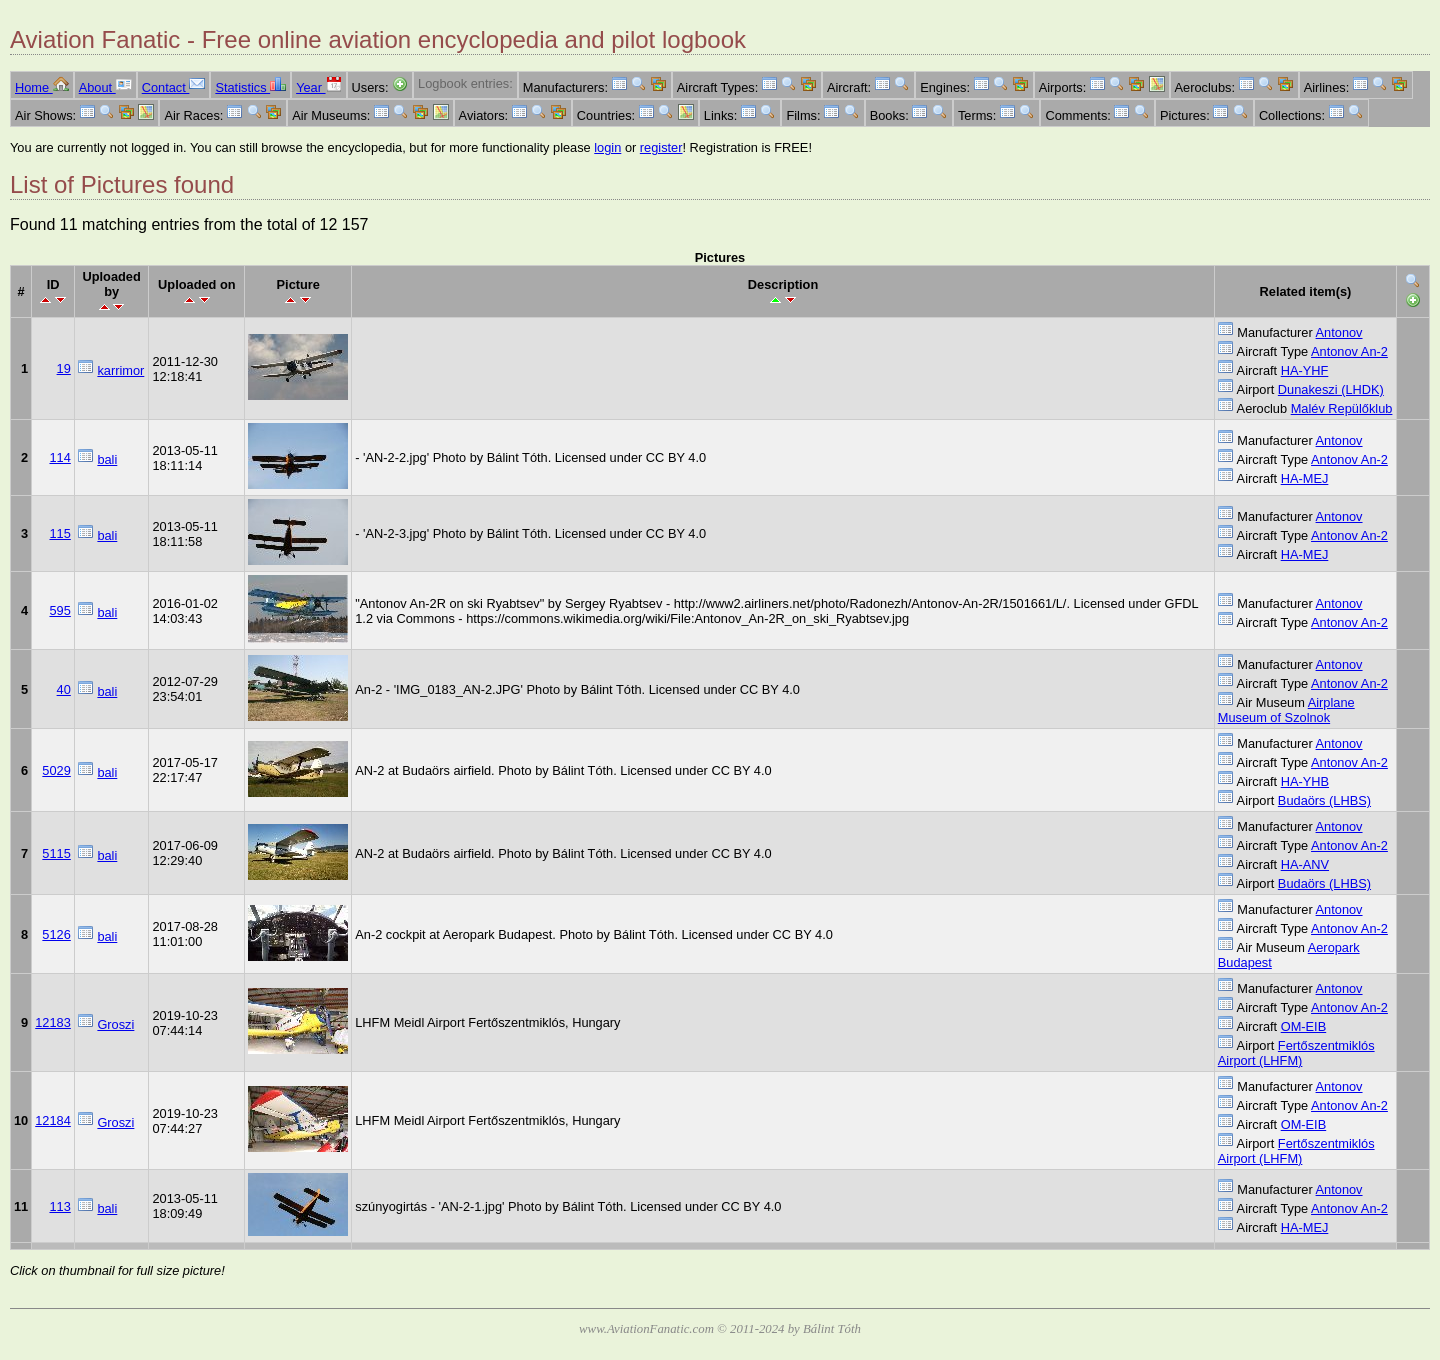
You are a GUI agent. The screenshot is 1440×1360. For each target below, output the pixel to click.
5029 (56, 770)
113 (59, 1206)
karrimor (120, 370)
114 (59, 457)
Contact (174, 87)
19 (64, 368)
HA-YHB (1305, 781)
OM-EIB (1304, 1026)
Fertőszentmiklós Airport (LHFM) (1296, 1053)
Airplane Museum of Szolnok (1286, 710)
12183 (53, 1022)
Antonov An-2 (1349, 351)
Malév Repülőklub (1342, 408)
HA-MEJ (1305, 478)
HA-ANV (1305, 864)
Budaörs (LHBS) (1324, 800)
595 (59, 610)
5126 (56, 934)
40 (64, 689)
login (607, 147)
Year (318, 87)
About (105, 87)
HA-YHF (1305, 370)
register (661, 147)
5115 (56, 853)
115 (59, 533)
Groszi (115, 1024)
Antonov (1339, 332)
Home (42, 87)
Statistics (250, 87)
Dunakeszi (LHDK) (1331, 389)
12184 (53, 1120)
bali (107, 459)
